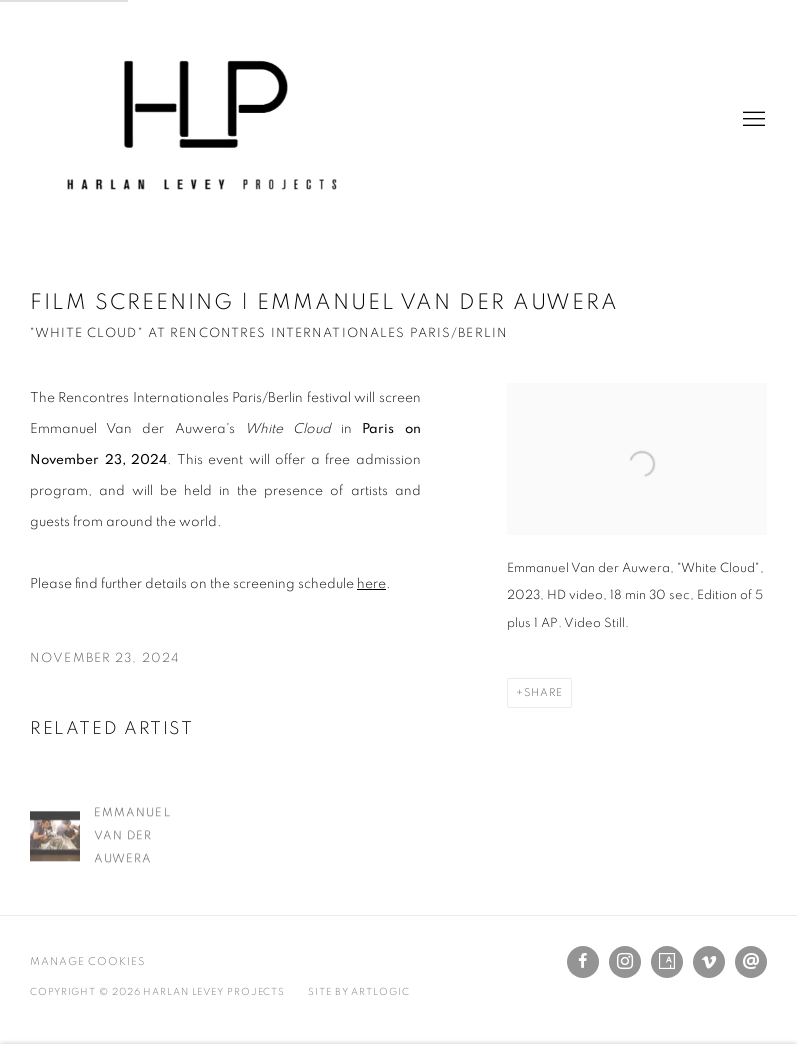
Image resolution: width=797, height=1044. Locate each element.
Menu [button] (752, 120)
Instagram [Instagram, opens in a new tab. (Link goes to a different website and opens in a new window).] (625, 962)
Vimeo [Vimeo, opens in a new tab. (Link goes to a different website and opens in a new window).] (709, 962)
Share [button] (543, 692)
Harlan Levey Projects (200, 120)
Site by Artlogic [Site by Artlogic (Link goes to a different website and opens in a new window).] (358, 992)
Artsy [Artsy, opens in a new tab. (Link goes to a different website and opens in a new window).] (667, 962)
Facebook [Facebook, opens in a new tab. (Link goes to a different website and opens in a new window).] (583, 962)
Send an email (751, 962)
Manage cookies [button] (87, 961)
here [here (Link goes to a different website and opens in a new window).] (371, 584)
